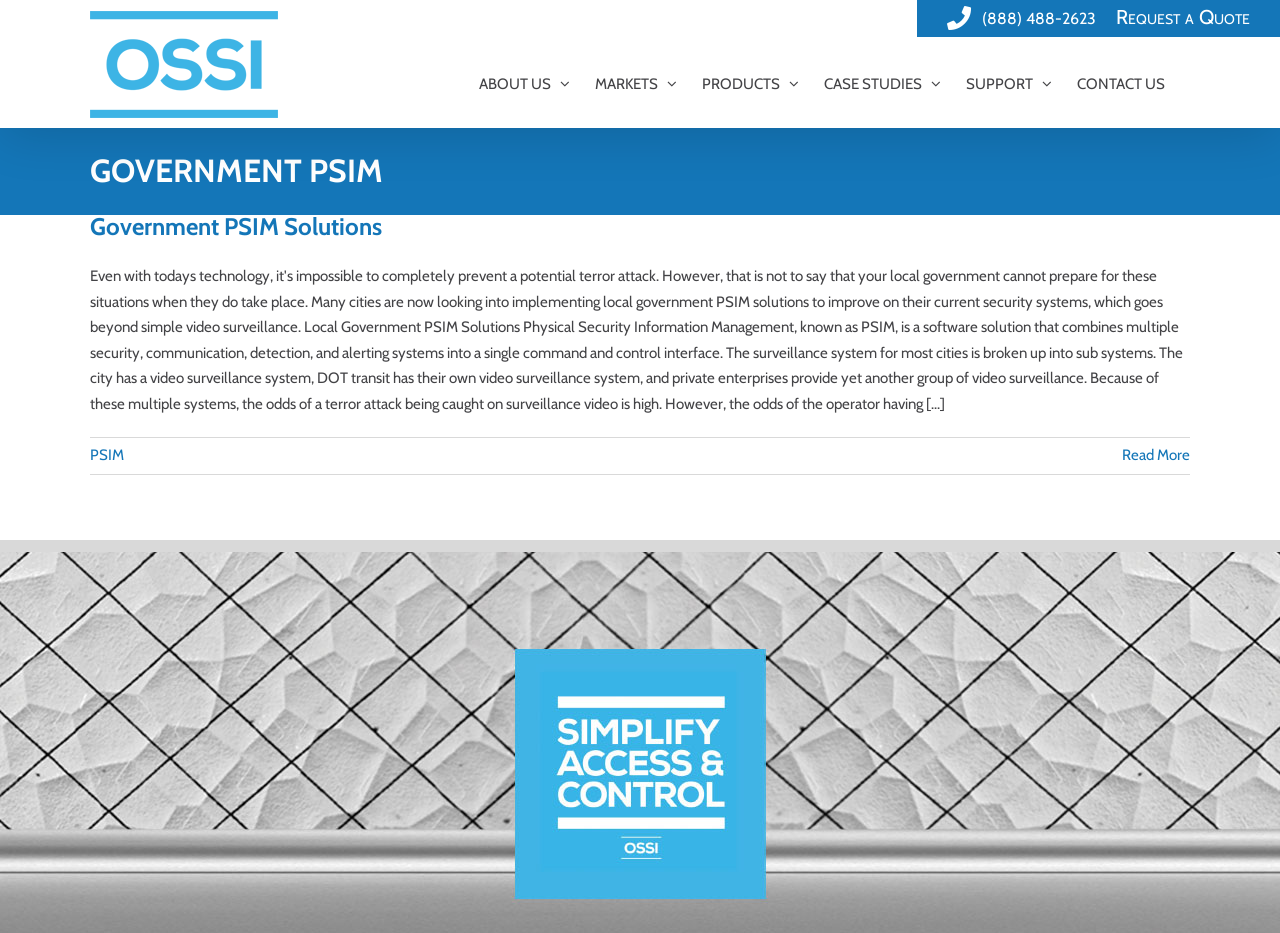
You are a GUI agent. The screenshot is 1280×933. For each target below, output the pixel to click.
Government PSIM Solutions (236, 226)
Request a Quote (1183, 17)
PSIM (107, 455)
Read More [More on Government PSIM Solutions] (1156, 455)
